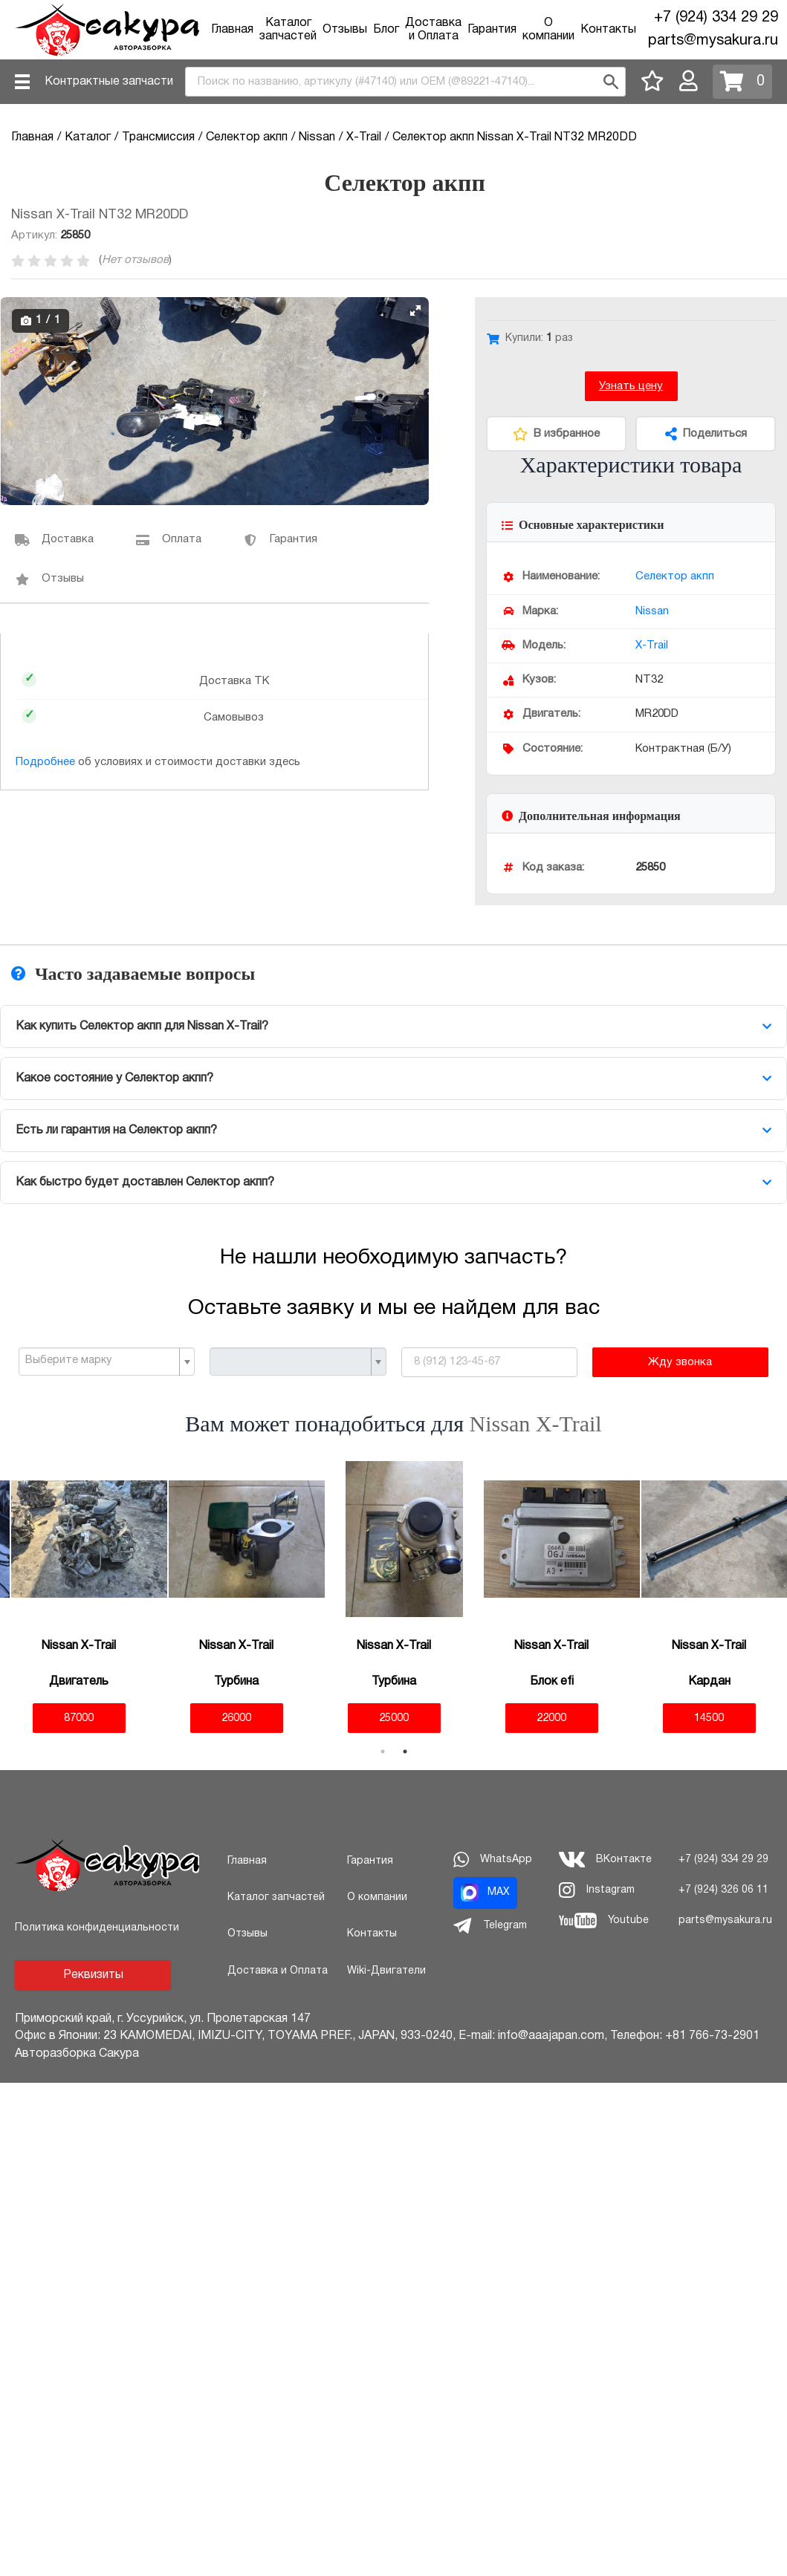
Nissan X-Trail (536, 1423)
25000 (394, 1718)
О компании (377, 1897)
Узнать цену (631, 386)
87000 (79, 1718)
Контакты (608, 30)
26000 (236, 1718)
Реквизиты (93, 1975)
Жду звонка (680, 1362)
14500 (709, 1718)
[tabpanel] (79, 1597)
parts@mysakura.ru (713, 41)
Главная (232, 30)
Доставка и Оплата (277, 1971)
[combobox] (405, 82)
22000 (551, 1718)
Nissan (652, 611)
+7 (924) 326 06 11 (723, 1890)
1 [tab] (382, 1751)
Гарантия (491, 30)
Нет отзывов (135, 260)
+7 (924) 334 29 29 (716, 18)
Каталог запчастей (276, 1897)
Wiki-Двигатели (386, 1971)
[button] (415, 310)
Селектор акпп (674, 576)
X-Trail (651, 645)
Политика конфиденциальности (97, 1928)
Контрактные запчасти (109, 82)
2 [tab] (405, 1751)
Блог (386, 30)
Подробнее (45, 762)
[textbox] (100, 1361)
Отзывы (345, 30)
